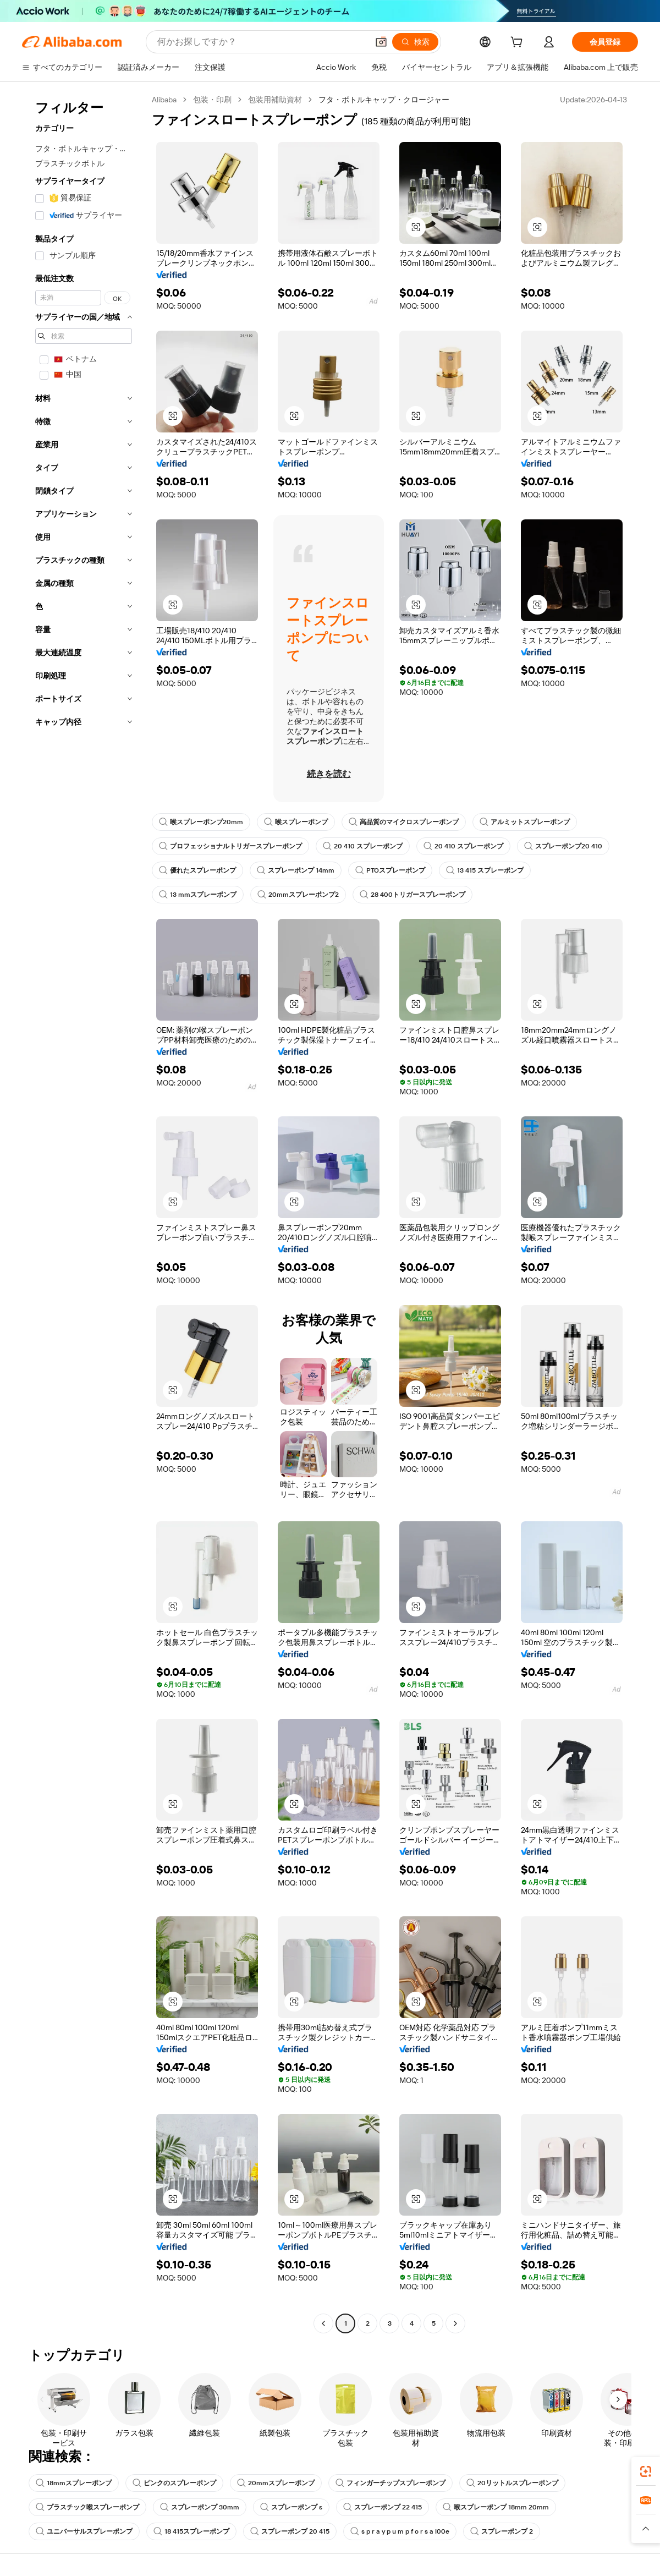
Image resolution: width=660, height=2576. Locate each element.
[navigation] (84, 1213)
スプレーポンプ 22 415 (382, 2507)
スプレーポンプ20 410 (563, 846)
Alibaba (164, 99)
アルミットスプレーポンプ (525, 822)
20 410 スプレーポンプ (363, 846)
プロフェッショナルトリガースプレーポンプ (230, 846)
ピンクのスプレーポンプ (174, 2483)
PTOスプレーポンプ (390, 870)
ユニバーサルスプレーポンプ (84, 2531)
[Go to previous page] (323, 2323)
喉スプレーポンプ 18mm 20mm (496, 2507)
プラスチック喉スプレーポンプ (87, 2507)
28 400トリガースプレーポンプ (412, 894)
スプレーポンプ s (291, 2507)
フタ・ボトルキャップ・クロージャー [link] (383, 99)
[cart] (518, 43)
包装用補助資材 (275, 99)
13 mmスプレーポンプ (198, 894)
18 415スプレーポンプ (191, 2531)
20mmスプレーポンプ (276, 2483)
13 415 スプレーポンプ (485, 870)
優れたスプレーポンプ (197, 870)
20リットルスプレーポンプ (512, 2483)
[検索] (415, 42)
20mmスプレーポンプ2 (298, 894)
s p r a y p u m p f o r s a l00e (399, 2531)
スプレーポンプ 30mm (199, 2507)
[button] (381, 41)
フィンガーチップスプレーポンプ (391, 2483)
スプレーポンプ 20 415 (289, 2531)
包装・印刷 (212, 99)
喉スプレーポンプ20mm (201, 822)
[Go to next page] (455, 2323)
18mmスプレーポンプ (74, 2483)
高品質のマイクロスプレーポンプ (404, 822)
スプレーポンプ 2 (501, 2531)
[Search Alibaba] (261, 42)
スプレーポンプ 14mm (295, 870)
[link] (645, 2471)
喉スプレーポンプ (296, 822)
